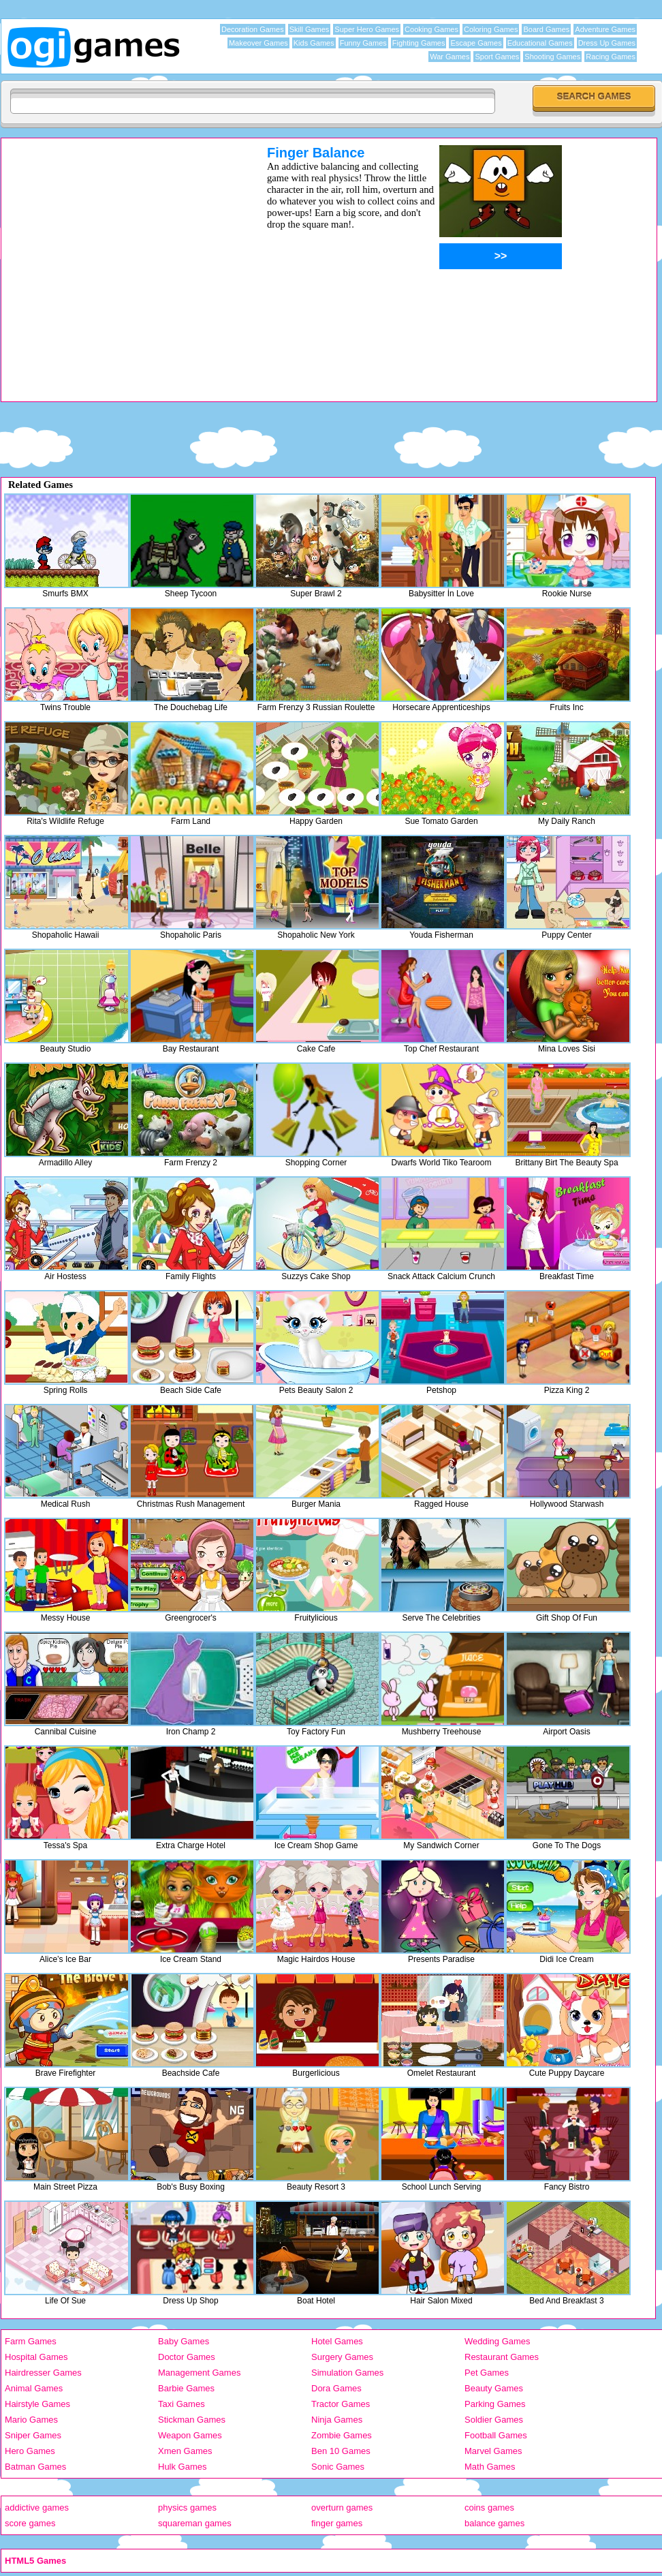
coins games (489, 2507)
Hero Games (30, 2451)
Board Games (546, 29)
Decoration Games (252, 29)
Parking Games (495, 2404)
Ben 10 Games (341, 2451)
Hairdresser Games (43, 2372)
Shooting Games (552, 56)
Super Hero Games (366, 29)
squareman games (195, 2523)
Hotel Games (337, 2341)
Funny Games (363, 43)
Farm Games (31, 2341)
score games (30, 2523)
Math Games (489, 2467)
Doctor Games (186, 2357)
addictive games (37, 2507)
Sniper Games (33, 2435)
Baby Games (183, 2341)
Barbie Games (186, 2388)
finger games (336, 2523)
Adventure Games (605, 29)
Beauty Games (493, 2388)
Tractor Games (340, 2404)
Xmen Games (185, 2451)
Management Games (199, 2372)
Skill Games (309, 29)
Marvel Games (493, 2451)
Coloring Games (491, 29)
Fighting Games (418, 43)
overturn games (342, 2507)
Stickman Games (191, 2419)
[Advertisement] (128, 273)
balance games (494, 2523)
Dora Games (336, 2388)
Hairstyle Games (37, 2404)
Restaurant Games (501, 2357)
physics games (187, 2507)
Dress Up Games (606, 43)
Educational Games (540, 43)
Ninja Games (336, 2419)
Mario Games (31, 2419)
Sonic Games (337, 2467)
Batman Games (35, 2467)
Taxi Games (181, 2404)
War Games (449, 56)
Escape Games (475, 43)
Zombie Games (341, 2435)
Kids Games (314, 43)
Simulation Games (347, 2372)
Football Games (495, 2435)
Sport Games (497, 56)
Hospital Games (36, 2357)
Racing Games (610, 56)
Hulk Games (182, 2467)
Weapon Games (190, 2435)
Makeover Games (258, 43)
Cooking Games (431, 29)
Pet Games (486, 2372)
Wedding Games (497, 2341)
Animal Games (34, 2388)
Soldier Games (493, 2419)
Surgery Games (342, 2357)
